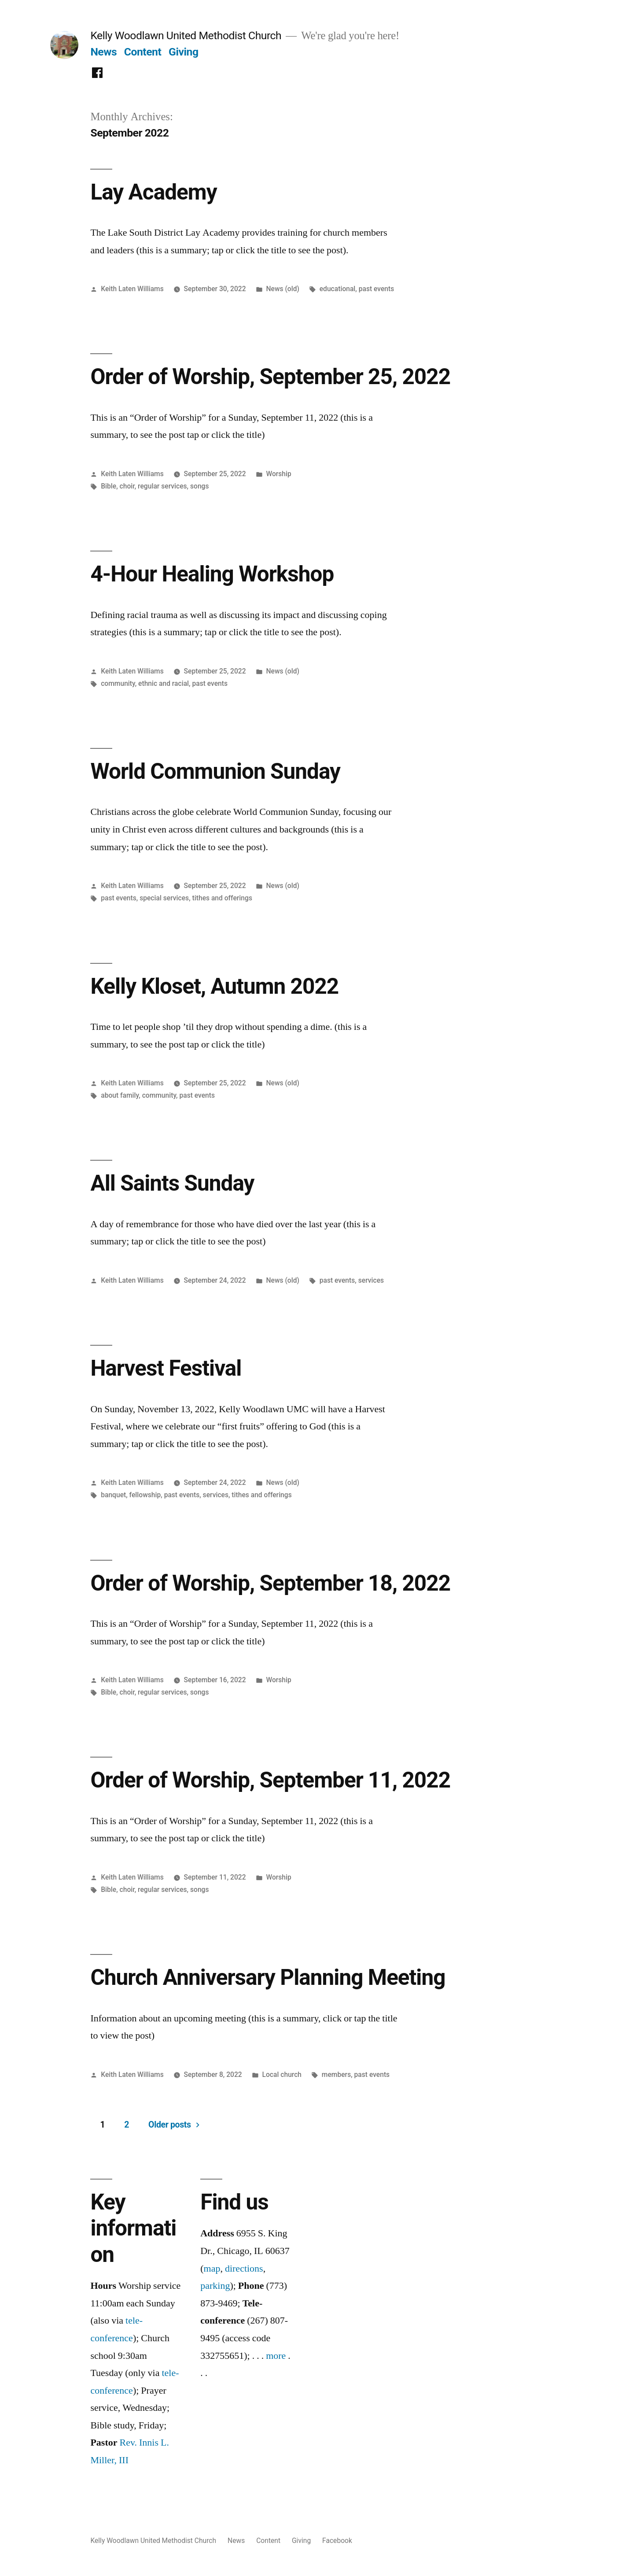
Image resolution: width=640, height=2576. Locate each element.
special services (164, 898)
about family (120, 1095)
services (371, 1280)
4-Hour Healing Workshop (212, 574)
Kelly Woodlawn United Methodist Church (185, 35)
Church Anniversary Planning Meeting (267, 1977)
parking (215, 2286)
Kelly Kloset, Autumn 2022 (214, 986)
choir (127, 486)
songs (199, 486)
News (103, 51)
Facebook (337, 2540)
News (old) (282, 289)
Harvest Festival (165, 1368)
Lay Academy (153, 192)
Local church (282, 2074)
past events (376, 289)
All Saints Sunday (172, 1183)
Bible (108, 486)
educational (338, 289)
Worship (278, 474)
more (276, 2356)
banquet (113, 1495)
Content (143, 51)
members (336, 2074)
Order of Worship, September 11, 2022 (270, 1780)
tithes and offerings (222, 898)
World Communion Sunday (215, 771)
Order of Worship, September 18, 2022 (270, 1583)
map (212, 2268)
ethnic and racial (163, 683)
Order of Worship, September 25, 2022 (270, 376)
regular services (162, 486)
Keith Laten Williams (132, 289)
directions (244, 2268)
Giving (184, 51)
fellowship (145, 1495)
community (118, 683)
